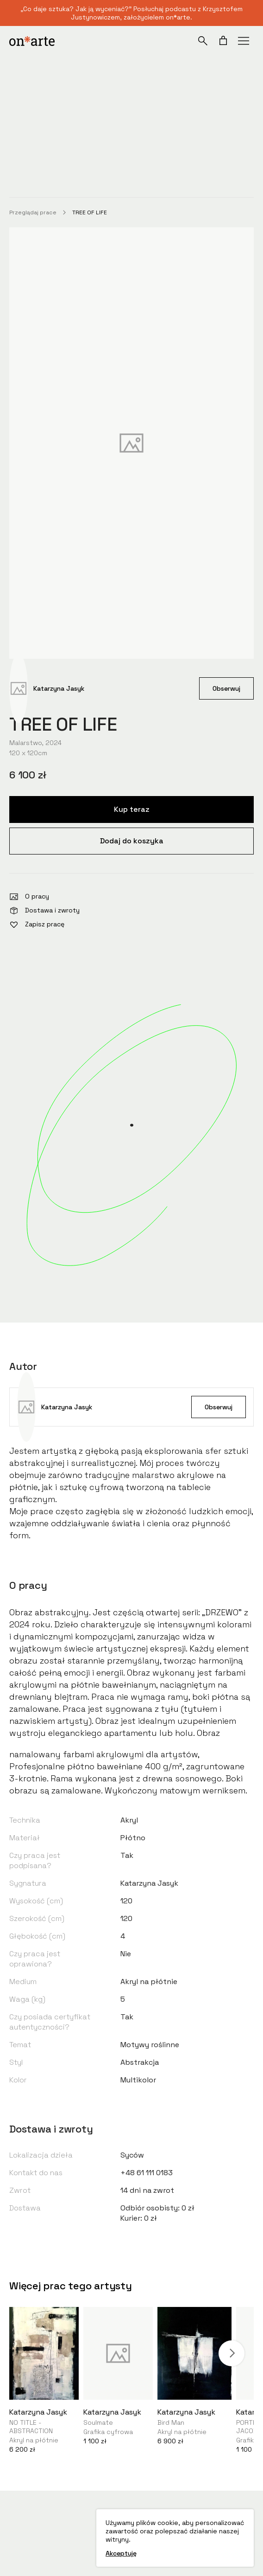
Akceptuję (121, 2553)
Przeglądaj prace (32, 212)
